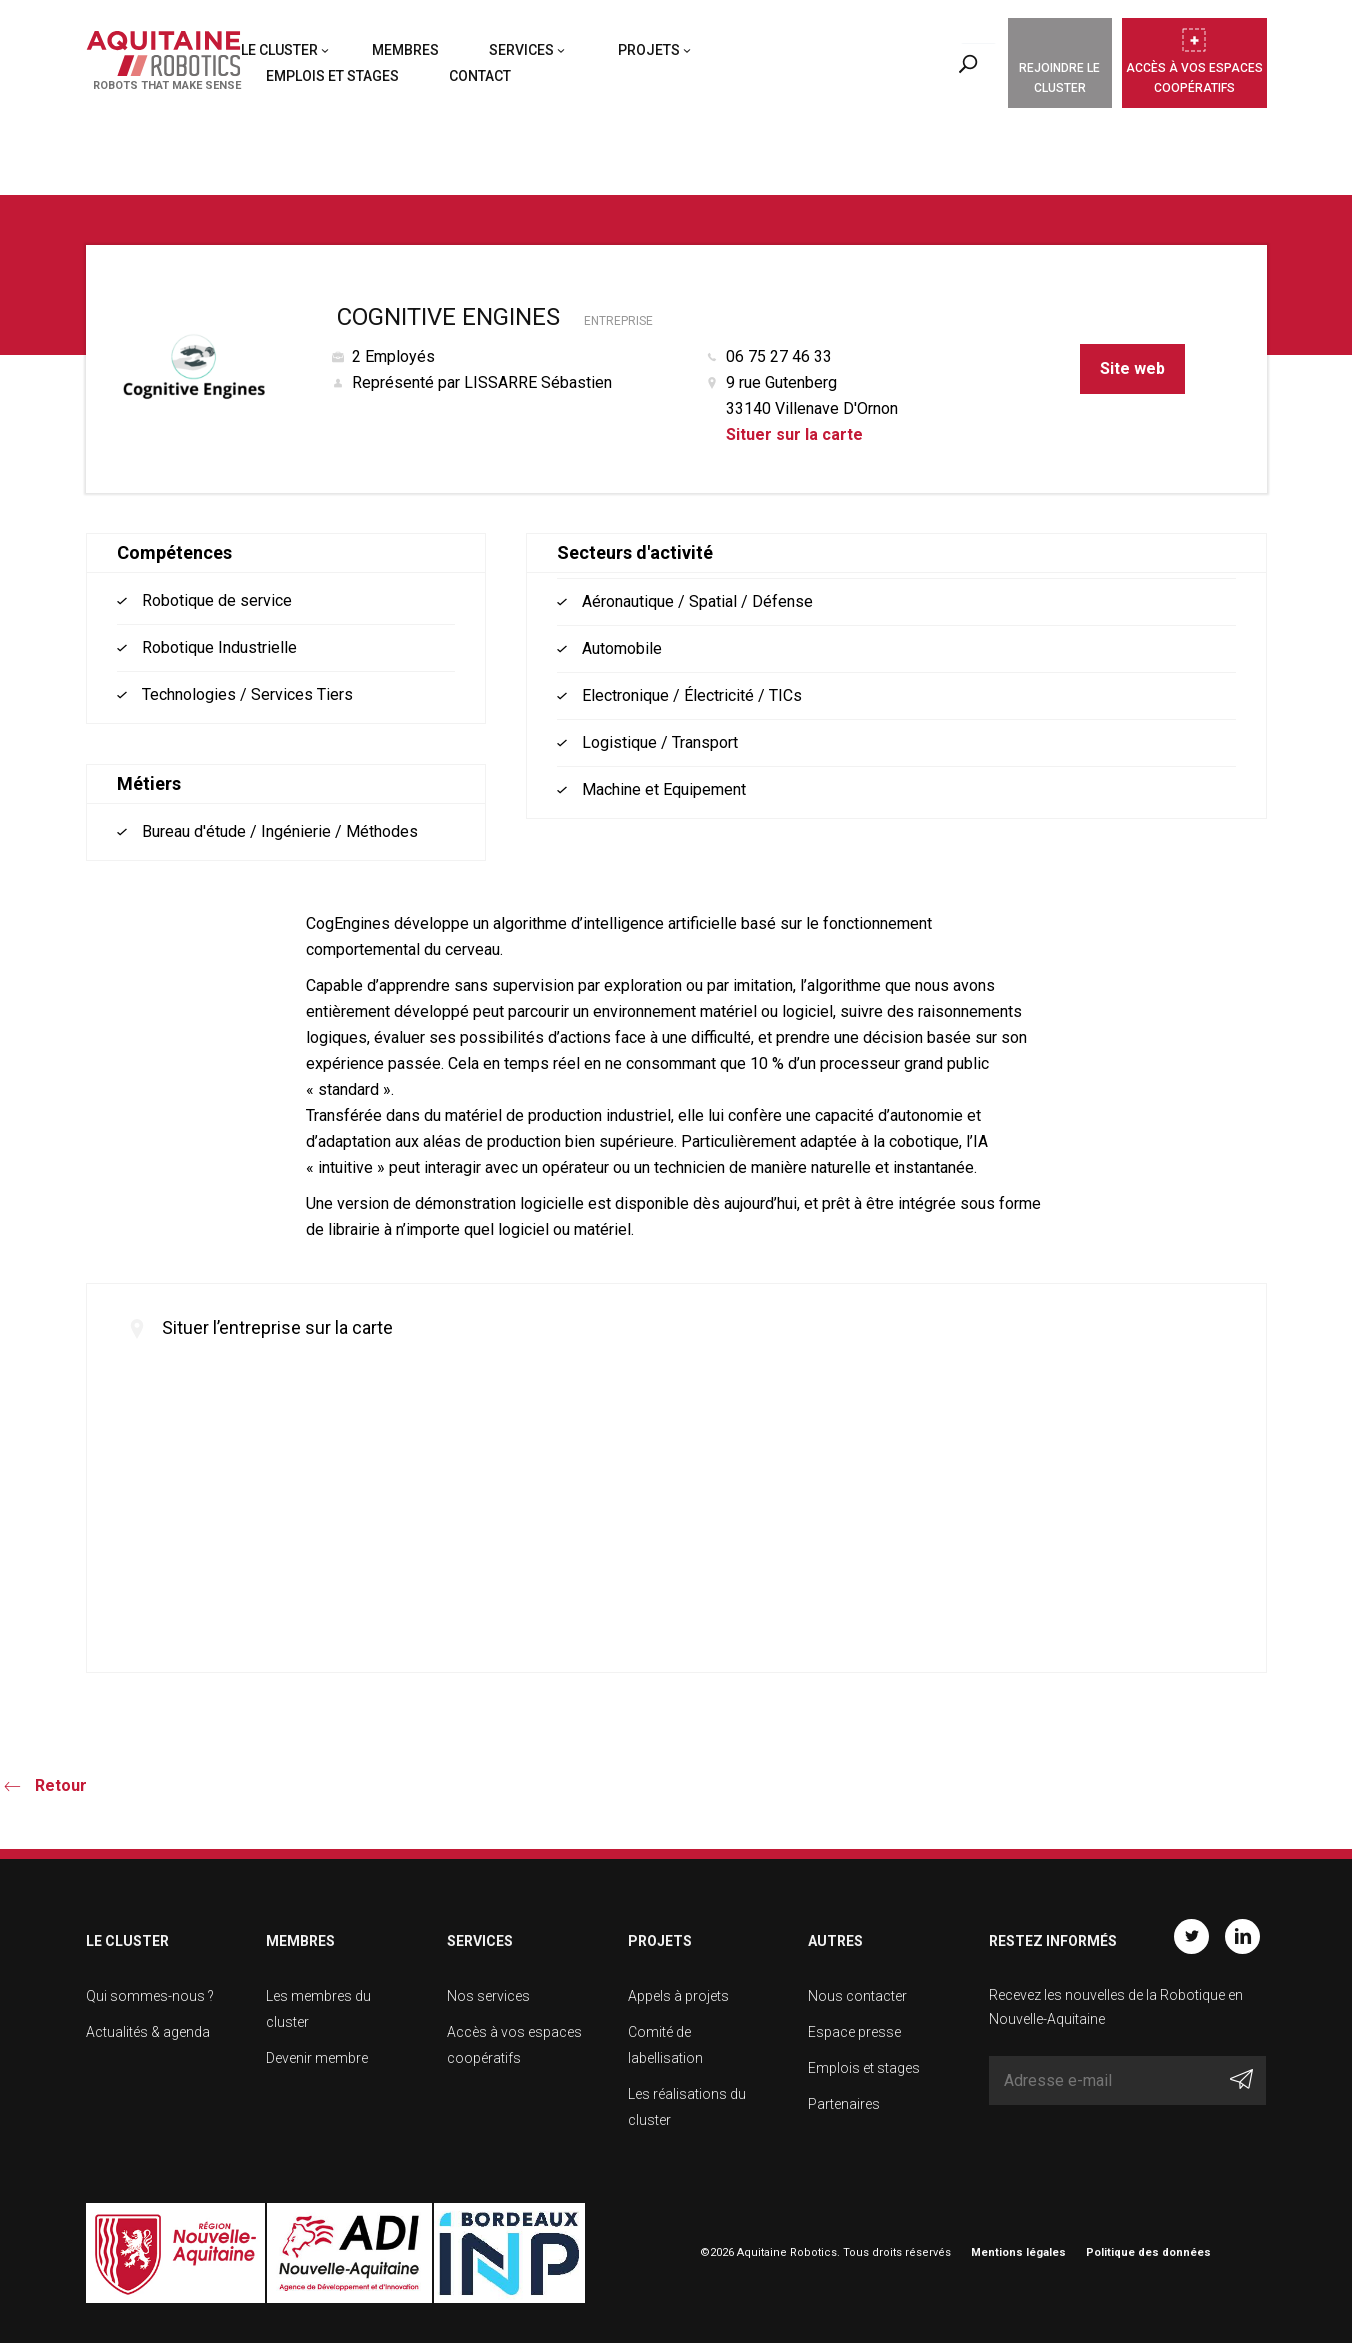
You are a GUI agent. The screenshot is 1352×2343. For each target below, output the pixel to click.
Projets (649, 50)
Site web (1132, 368)
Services (521, 50)
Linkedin (1242, 1936)
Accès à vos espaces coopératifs (1194, 78)
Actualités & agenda (148, 2032)
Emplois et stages (332, 76)
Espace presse (854, 2032)
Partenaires (844, 2104)
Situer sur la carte (794, 434)
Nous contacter (857, 1996)
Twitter (1191, 1936)
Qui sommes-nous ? (150, 1996)
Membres (405, 50)
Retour (61, 1785)
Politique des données (1148, 2252)
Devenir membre (317, 2058)
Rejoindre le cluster (1059, 78)
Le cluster (279, 50)
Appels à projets (678, 1996)
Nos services (488, 1996)
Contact (480, 76)
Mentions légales (1018, 2252)
